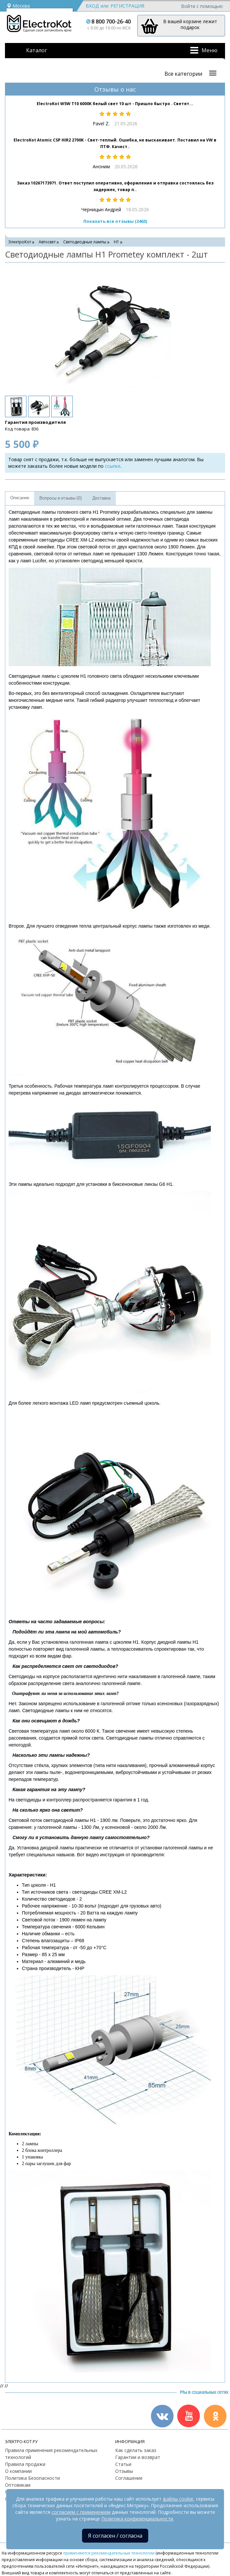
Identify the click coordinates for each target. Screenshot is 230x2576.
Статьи (123, 2464)
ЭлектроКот (19, 242)
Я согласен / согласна (115, 2535)
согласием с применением (81, 2512)
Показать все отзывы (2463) (115, 221)
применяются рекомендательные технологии (109, 2553)
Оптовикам (17, 2485)
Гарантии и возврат (137, 2457)
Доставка (101, 498)
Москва (18, 6)
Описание (19, 498)
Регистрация (127, 6)
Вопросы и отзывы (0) (60, 498)
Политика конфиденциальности (137, 2519)
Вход (92, 6)
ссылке (112, 466)
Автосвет (47, 242)
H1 (116, 242)
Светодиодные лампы (84, 242)
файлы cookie (178, 2499)
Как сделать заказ (135, 2450)
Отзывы (124, 2471)
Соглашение (129, 2478)
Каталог (36, 50)
